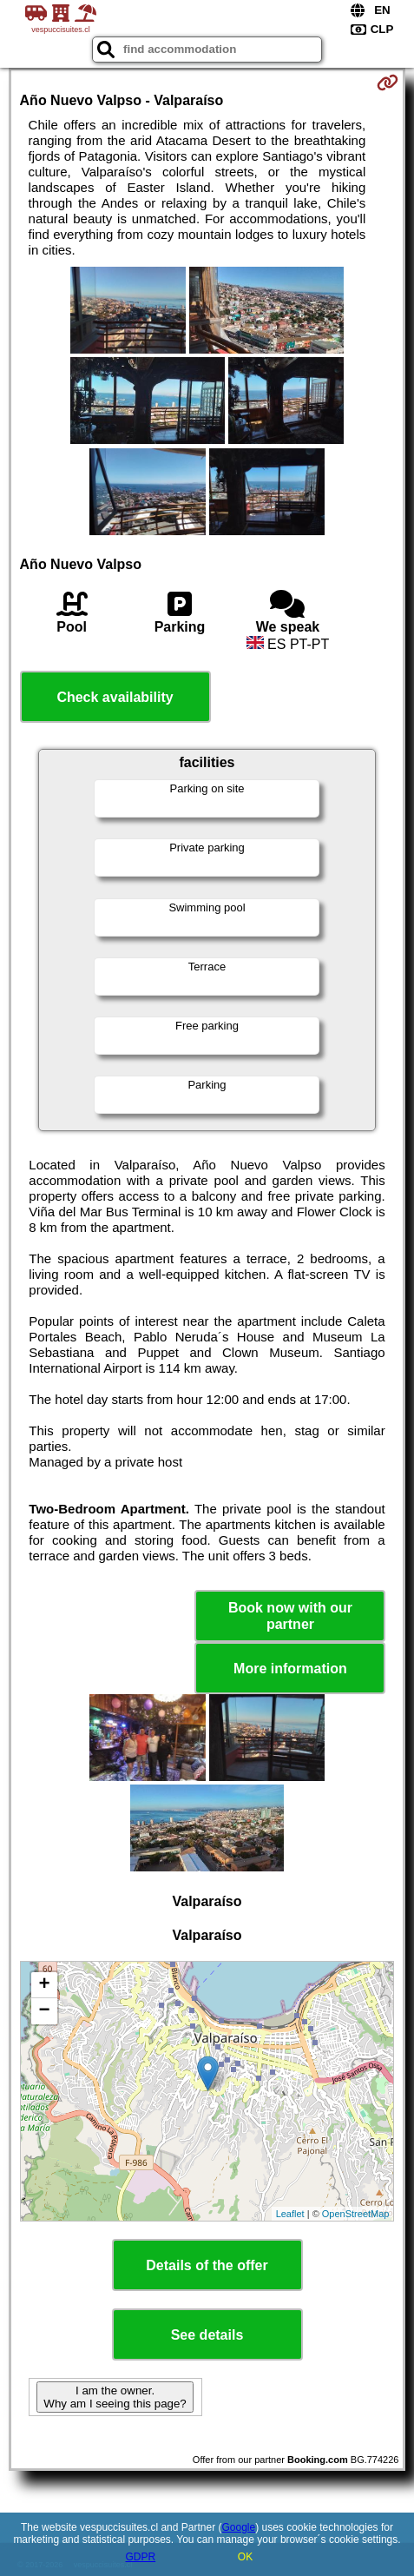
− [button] (43, 2011)
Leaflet (290, 2213)
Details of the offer (206, 2265)
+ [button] (43, 1985)
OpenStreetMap (356, 2213)
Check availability (114, 697)
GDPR (140, 2557)
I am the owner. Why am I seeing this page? (114, 2397)
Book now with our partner (290, 1616)
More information (290, 1668)
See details (207, 2335)
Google (238, 2527)
